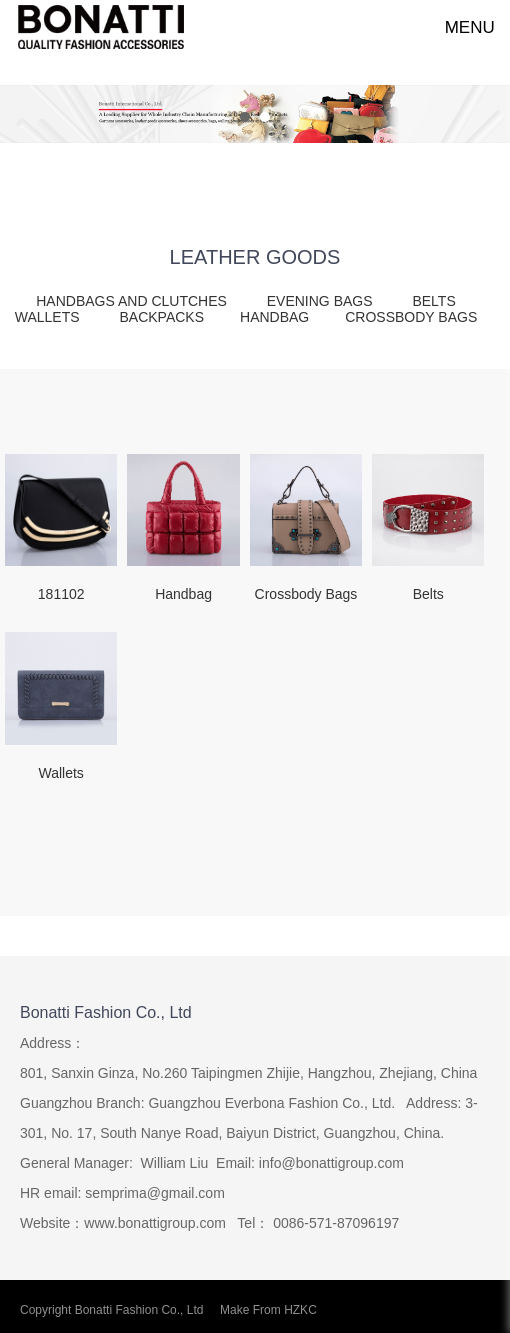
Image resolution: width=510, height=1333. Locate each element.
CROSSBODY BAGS (411, 317)
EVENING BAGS (322, 301)
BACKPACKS (161, 317)
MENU (459, 27)
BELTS (433, 301)
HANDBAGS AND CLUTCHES (133, 301)
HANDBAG (274, 317)
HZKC (300, 1310)
